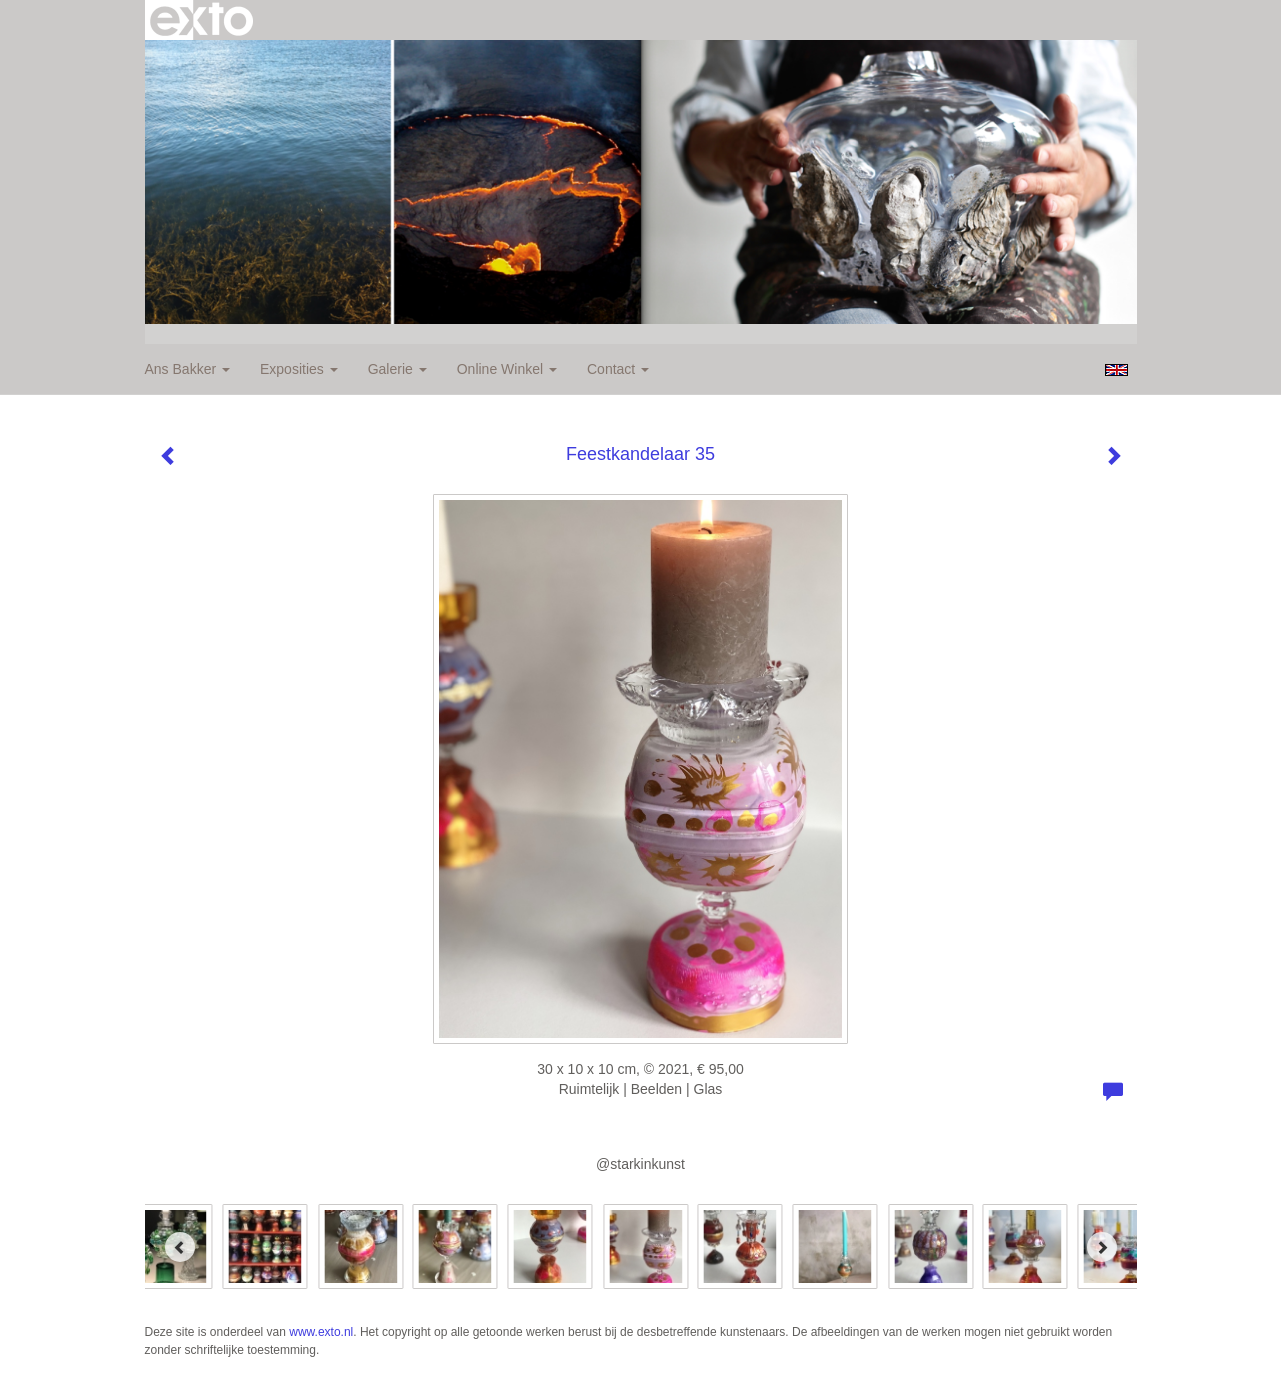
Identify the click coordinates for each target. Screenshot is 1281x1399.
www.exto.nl (321, 1332)
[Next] (1102, 1247)
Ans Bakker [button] (187, 369)
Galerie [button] (397, 369)
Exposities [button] (299, 369)
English (1116, 370)
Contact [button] (618, 369)
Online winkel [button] (507, 369)
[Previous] (180, 1247)
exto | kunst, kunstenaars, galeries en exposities (201, 20)
